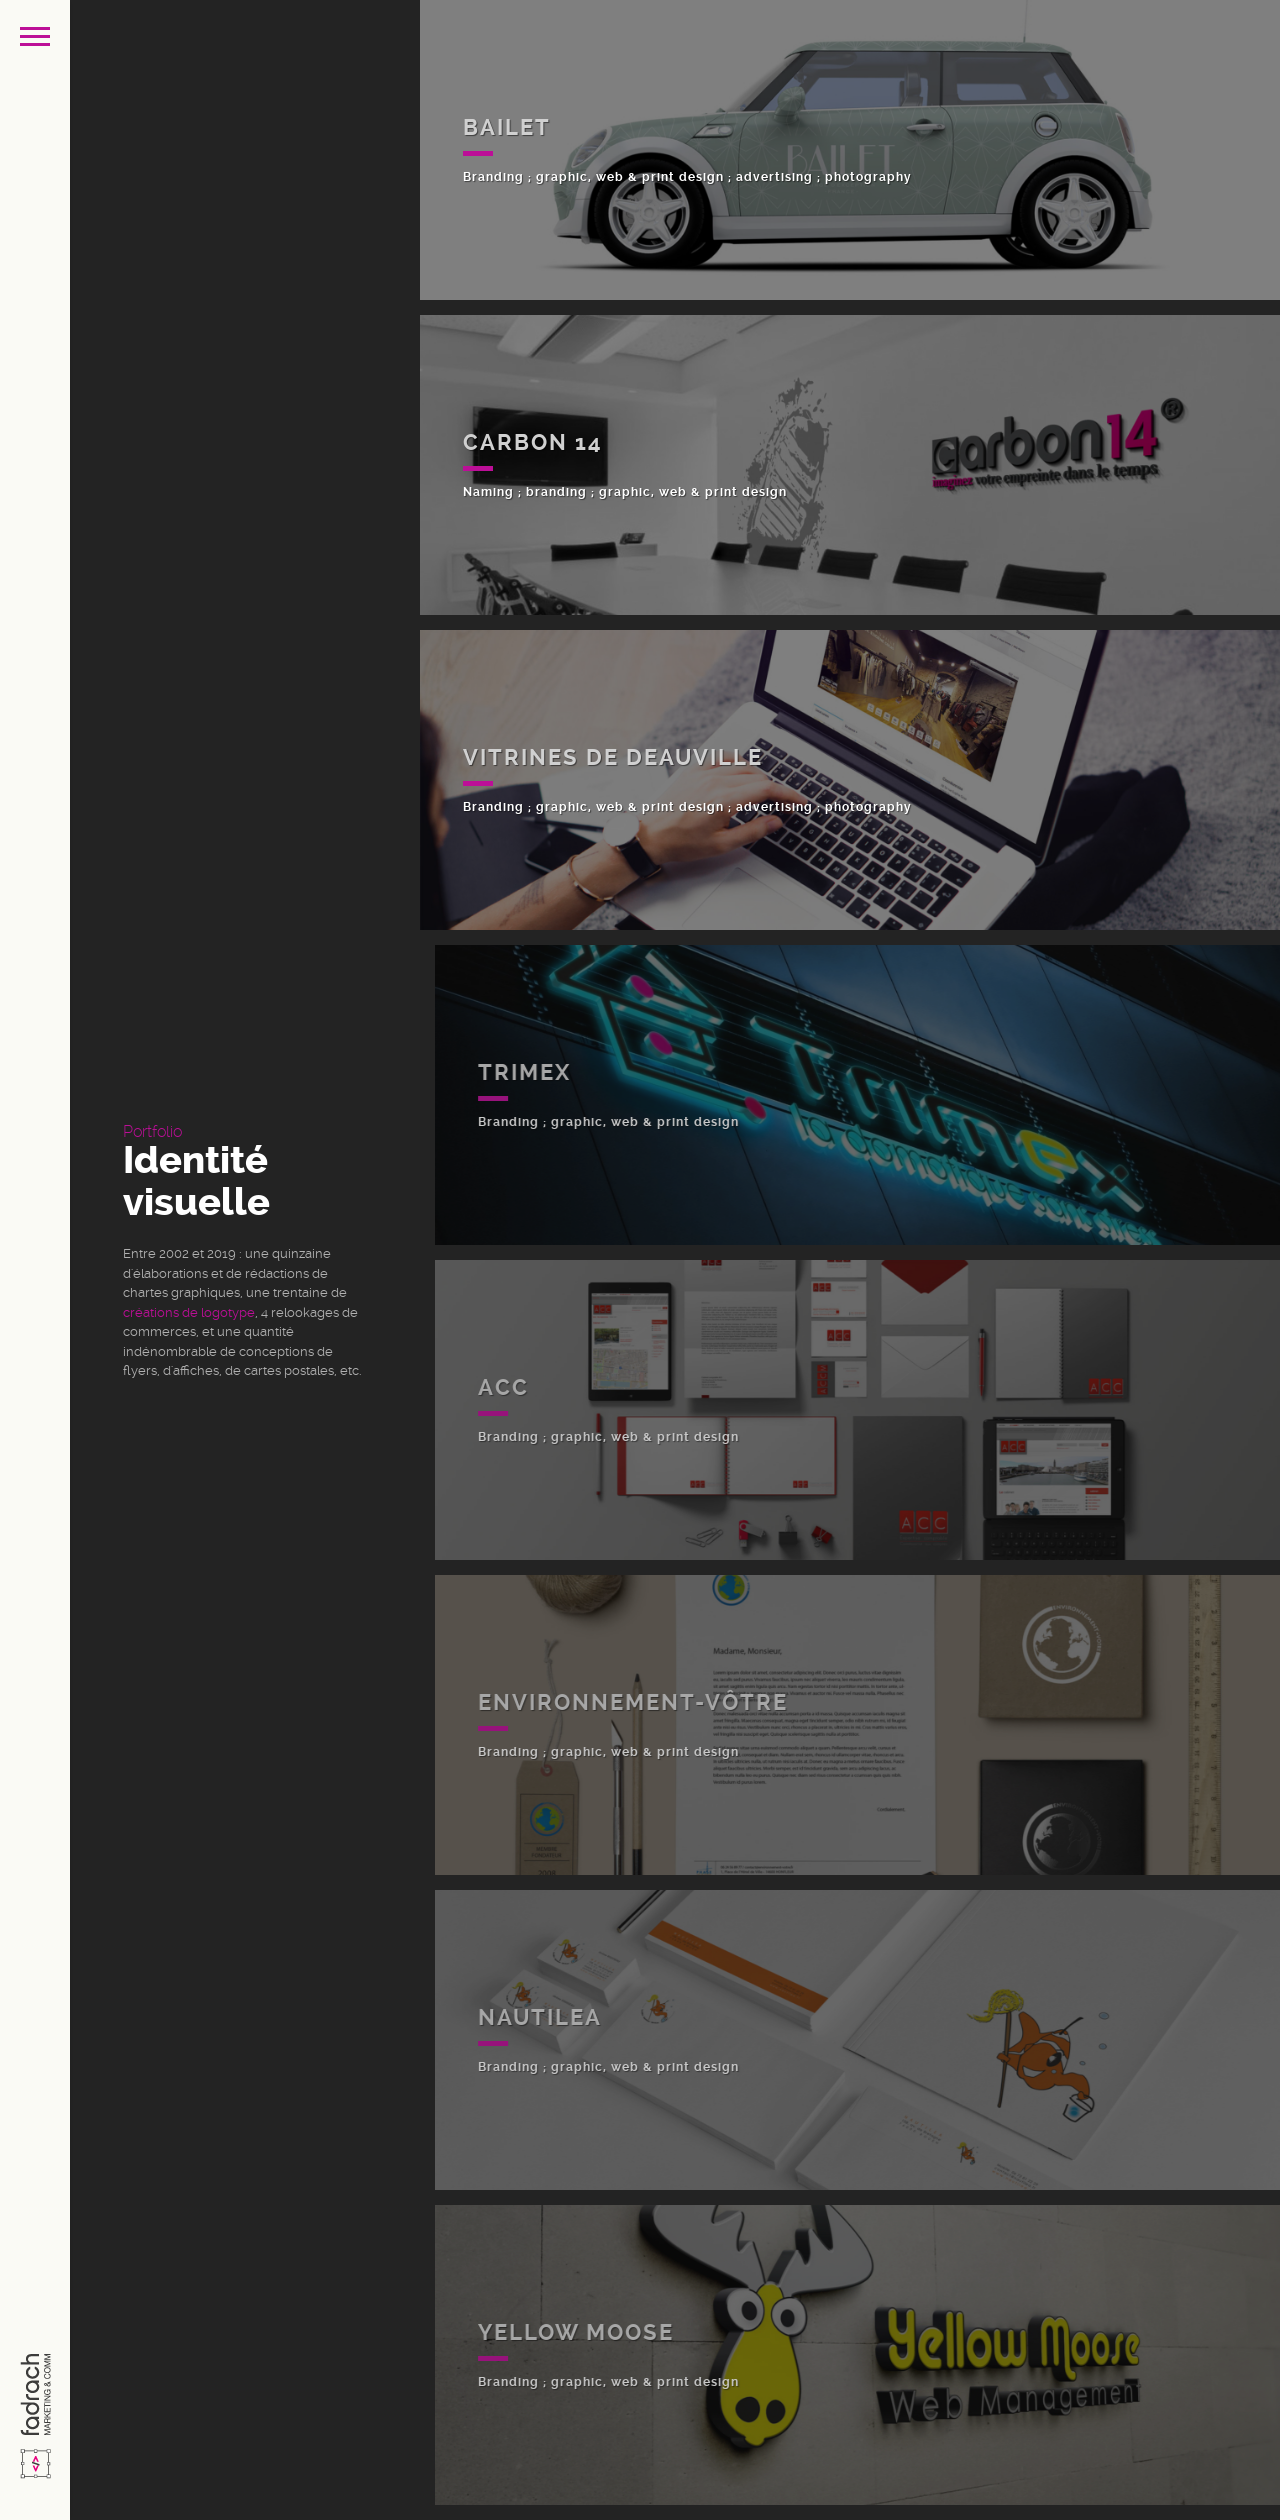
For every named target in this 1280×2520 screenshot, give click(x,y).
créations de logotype (189, 1312)
